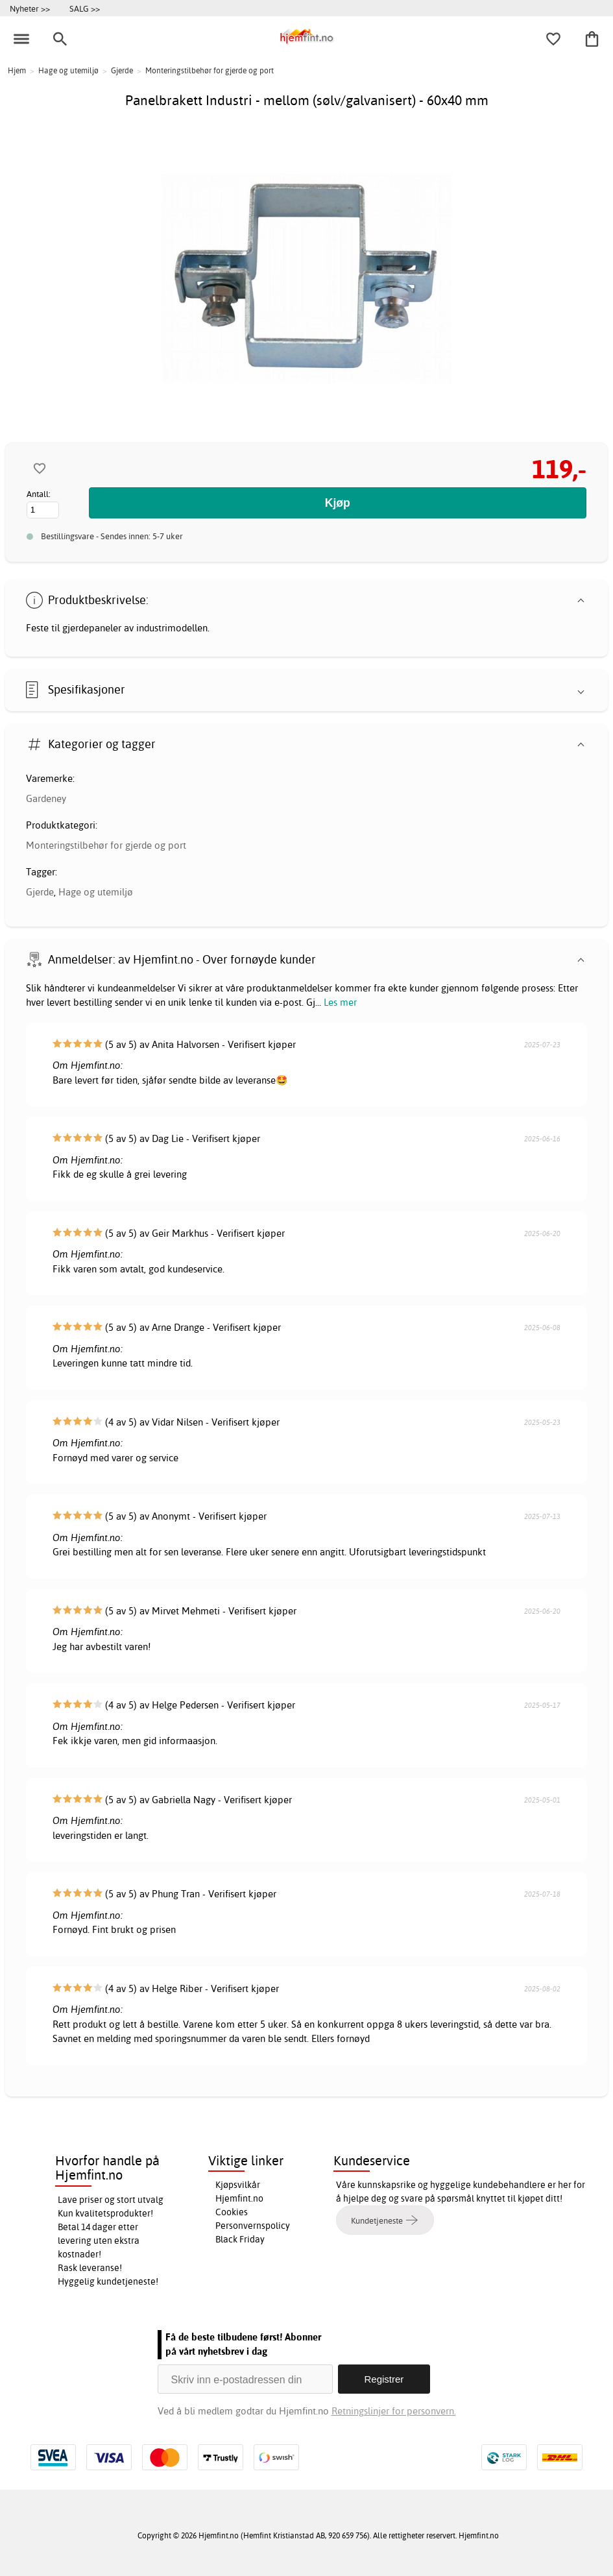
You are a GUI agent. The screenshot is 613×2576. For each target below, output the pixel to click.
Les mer (340, 1002)
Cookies (231, 2212)
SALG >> (84, 8)
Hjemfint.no (239, 2198)
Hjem (17, 70)
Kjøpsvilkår (237, 2185)
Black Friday (240, 2239)
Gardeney (46, 798)
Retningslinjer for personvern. (393, 2411)
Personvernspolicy (252, 2225)
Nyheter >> (30, 8)
